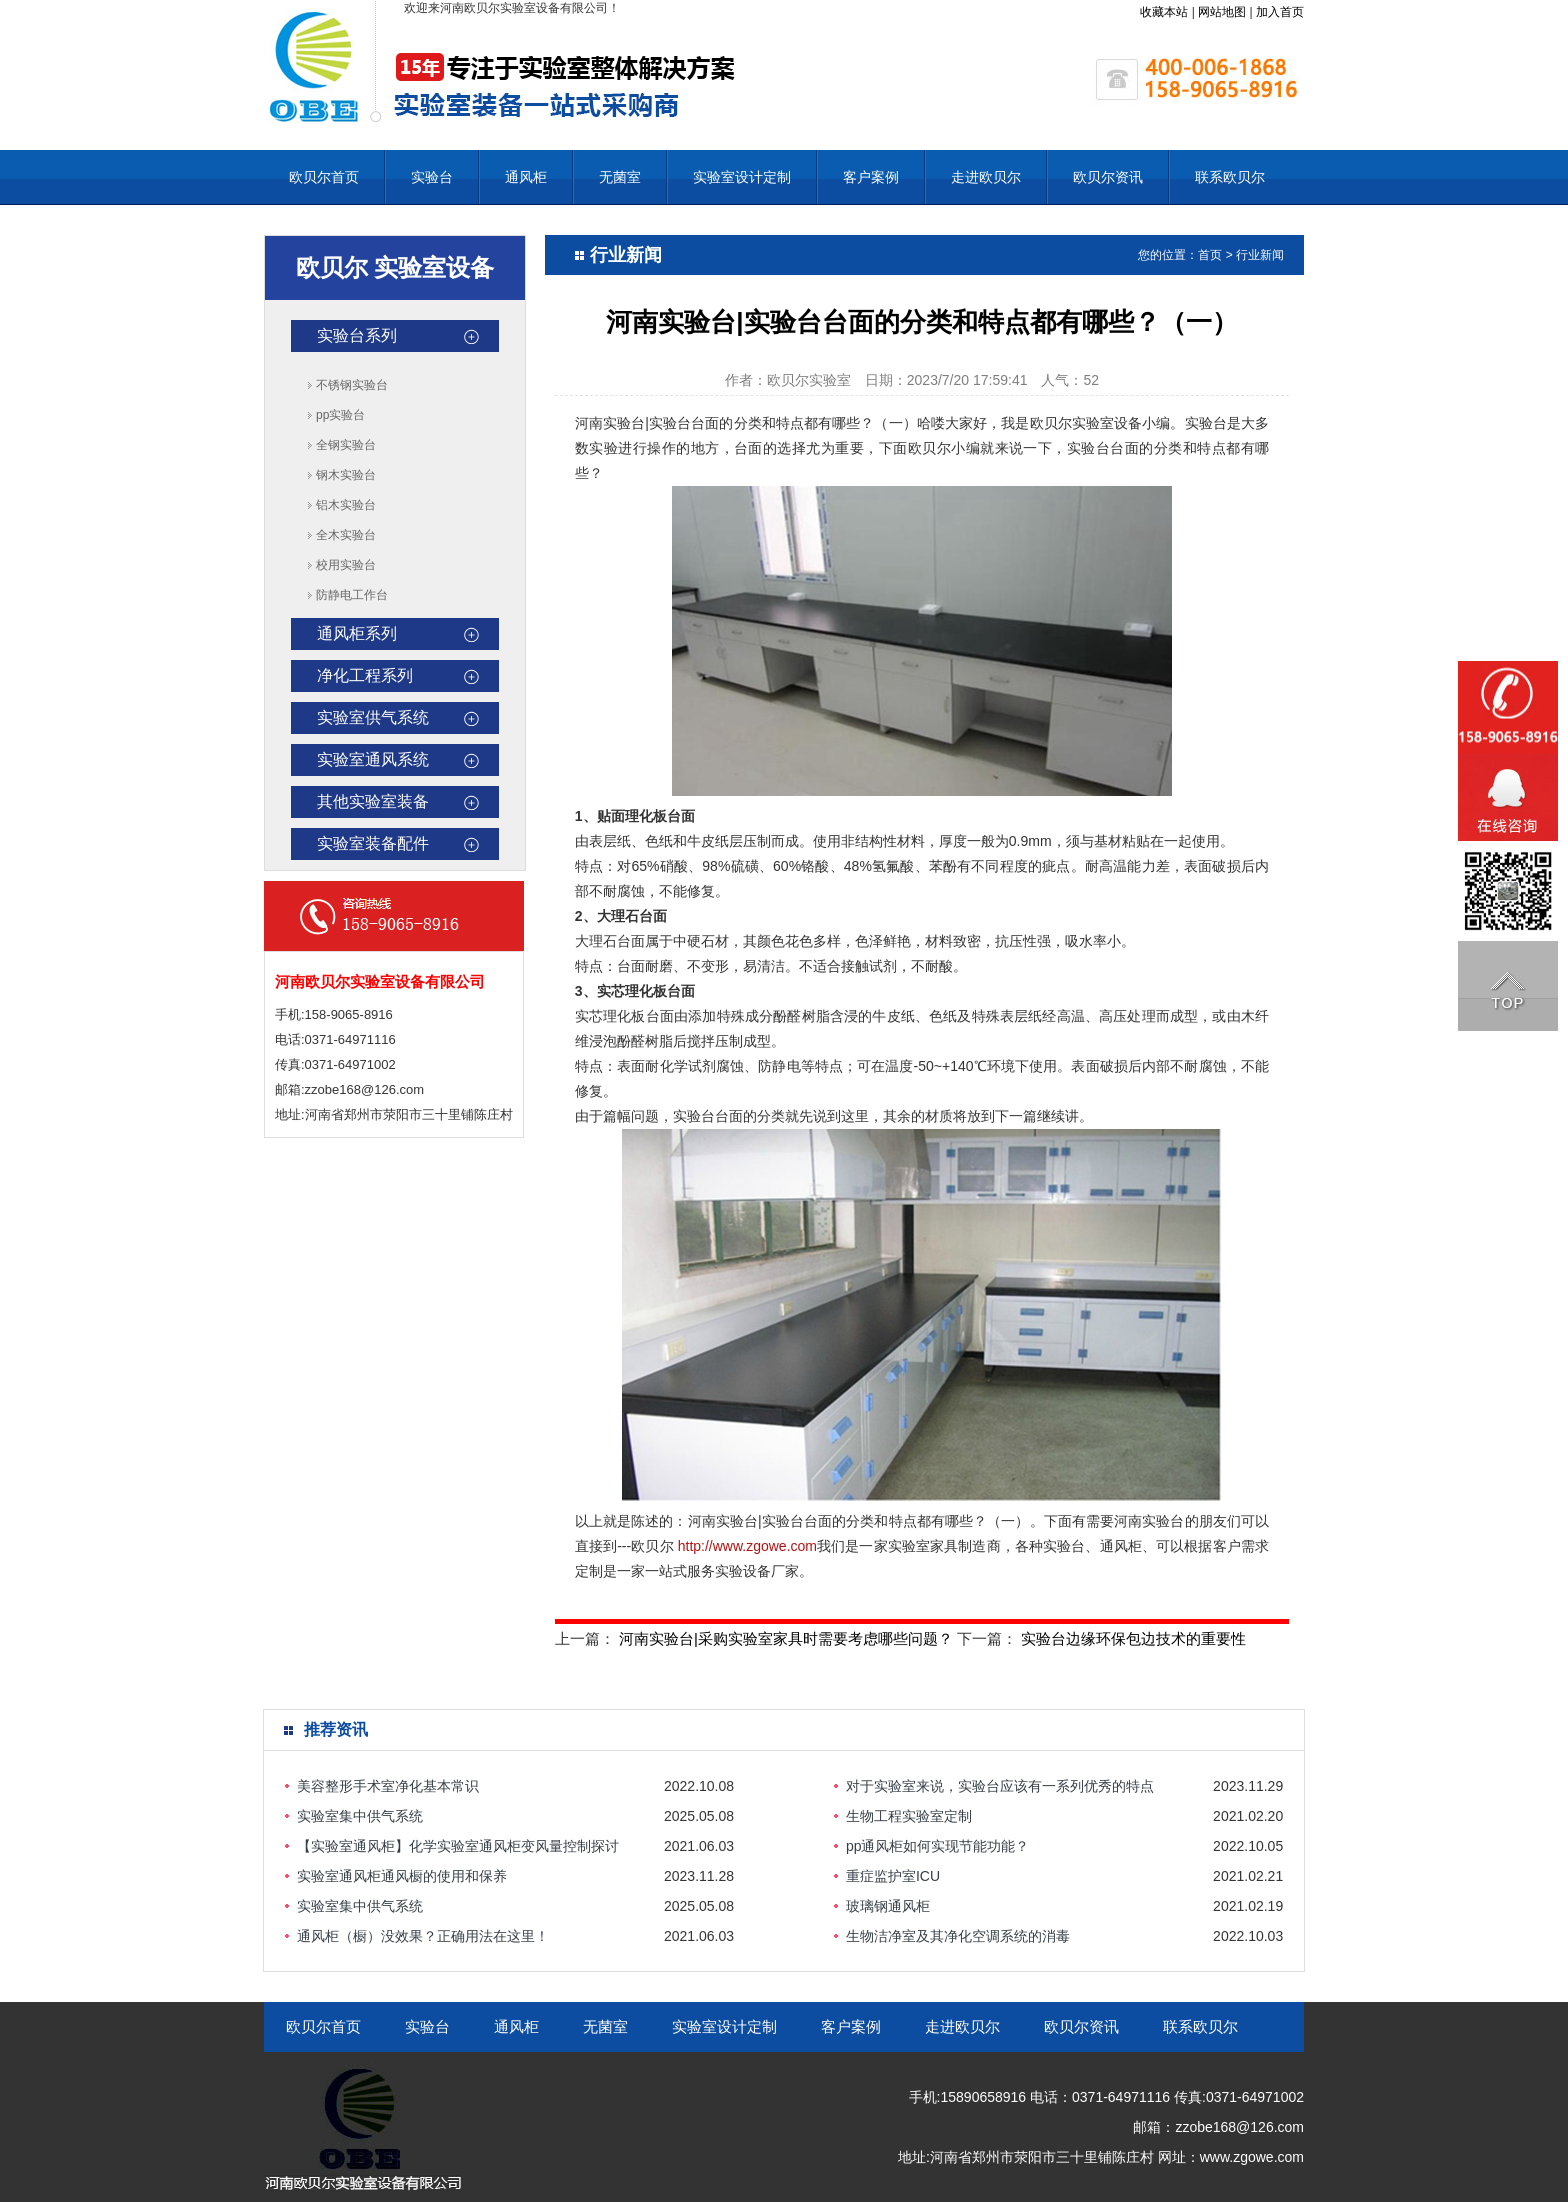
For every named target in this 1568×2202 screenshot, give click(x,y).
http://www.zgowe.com (747, 1546)
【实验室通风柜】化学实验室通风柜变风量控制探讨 (458, 1846)
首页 (1210, 255)
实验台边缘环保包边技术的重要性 (1133, 1638)
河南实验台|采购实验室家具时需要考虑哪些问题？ (786, 1638)
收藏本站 (1164, 12)
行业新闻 (1260, 255)
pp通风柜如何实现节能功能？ (938, 1846)
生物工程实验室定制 (909, 1816)
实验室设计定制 (742, 177)
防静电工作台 (352, 595)
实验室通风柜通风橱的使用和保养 (402, 1876)
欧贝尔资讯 (1108, 177)
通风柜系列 (357, 633)
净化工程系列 (365, 675)
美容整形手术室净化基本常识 (388, 1786)
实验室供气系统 (373, 717)
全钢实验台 (346, 445)
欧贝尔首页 (324, 177)
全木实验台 (346, 535)
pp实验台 (340, 415)
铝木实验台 (346, 505)
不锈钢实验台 (352, 385)
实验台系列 (357, 335)
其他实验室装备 (373, 801)
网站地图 (1222, 12)
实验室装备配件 (373, 843)
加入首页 (1280, 12)
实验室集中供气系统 (360, 1816)
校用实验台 (346, 565)
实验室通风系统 (373, 759)
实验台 (432, 177)
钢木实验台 (346, 475)
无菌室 (620, 177)
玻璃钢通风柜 (888, 1906)
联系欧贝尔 (1230, 177)
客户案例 (871, 177)
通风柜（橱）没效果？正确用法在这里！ (423, 1936)
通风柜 (526, 177)
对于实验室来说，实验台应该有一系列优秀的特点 (1000, 1786)
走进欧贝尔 (986, 177)
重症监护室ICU (893, 1876)
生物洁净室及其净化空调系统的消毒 (958, 1936)
